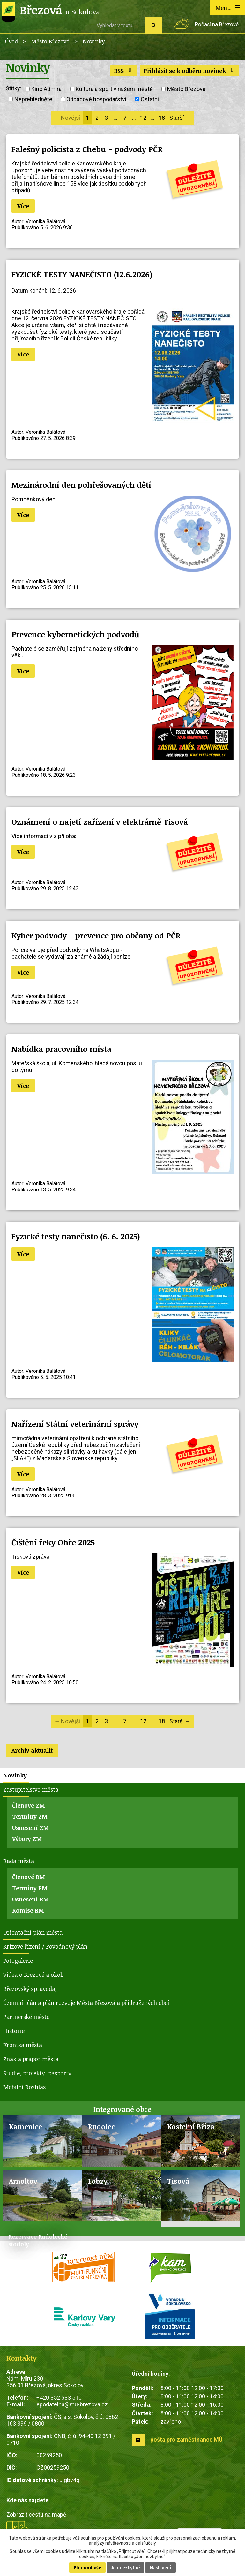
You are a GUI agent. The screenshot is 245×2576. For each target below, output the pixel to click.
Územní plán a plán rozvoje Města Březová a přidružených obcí (86, 2003)
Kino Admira (46, 89)
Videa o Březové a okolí (33, 1974)
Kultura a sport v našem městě (114, 89)
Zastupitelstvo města (30, 1789)
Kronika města (22, 2045)
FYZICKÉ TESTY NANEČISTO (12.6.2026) (81, 274)
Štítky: (13, 88)
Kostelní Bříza (191, 2126)
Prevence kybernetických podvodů (75, 634)
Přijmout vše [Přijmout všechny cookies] (87, 2568)
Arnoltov (23, 2181)
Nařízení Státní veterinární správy (74, 1423)
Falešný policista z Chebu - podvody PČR (86, 149)
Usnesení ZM (30, 1827)
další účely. (146, 2543)
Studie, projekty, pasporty (37, 2073)
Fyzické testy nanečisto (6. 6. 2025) (75, 1236)
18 (162, 117)
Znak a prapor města (30, 2059)
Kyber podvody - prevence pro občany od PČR (95, 935)
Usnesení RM (30, 1899)
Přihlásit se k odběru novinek (190, 70)
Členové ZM (28, 1805)
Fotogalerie (18, 1960)
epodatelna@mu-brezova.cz (72, 2404)
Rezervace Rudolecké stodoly (37, 2240)
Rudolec (101, 2126)
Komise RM (28, 1910)
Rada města (18, 1861)
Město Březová (50, 41)
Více (23, 206)
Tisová (178, 2181)
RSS (124, 70)
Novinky (15, 1775)
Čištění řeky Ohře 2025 (53, 1542)
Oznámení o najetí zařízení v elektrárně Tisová (99, 821)
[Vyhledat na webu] (118, 25)
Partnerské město (26, 2017)
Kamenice (25, 2126)
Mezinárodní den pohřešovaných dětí (81, 484)
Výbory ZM (27, 1839)
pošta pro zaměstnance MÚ (186, 2439)
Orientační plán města (33, 1932)
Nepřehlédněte (33, 99)
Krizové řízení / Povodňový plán (45, 1946)
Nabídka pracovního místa (61, 1048)
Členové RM (28, 1877)
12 (143, 117)
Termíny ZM (30, 1816)
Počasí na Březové (217, 24)
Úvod (11, 41)
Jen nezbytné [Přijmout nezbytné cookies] (125, 2568)
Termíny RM (30, 1888)
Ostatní (150, 99)
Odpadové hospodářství (96, 99)
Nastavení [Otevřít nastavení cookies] (160, 2568)
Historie (14, 2031)
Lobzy (98, 2181)
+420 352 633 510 (59, 2397)
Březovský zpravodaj (30, 1988)
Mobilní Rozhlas (24, 2087)
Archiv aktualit (32, 1750)
